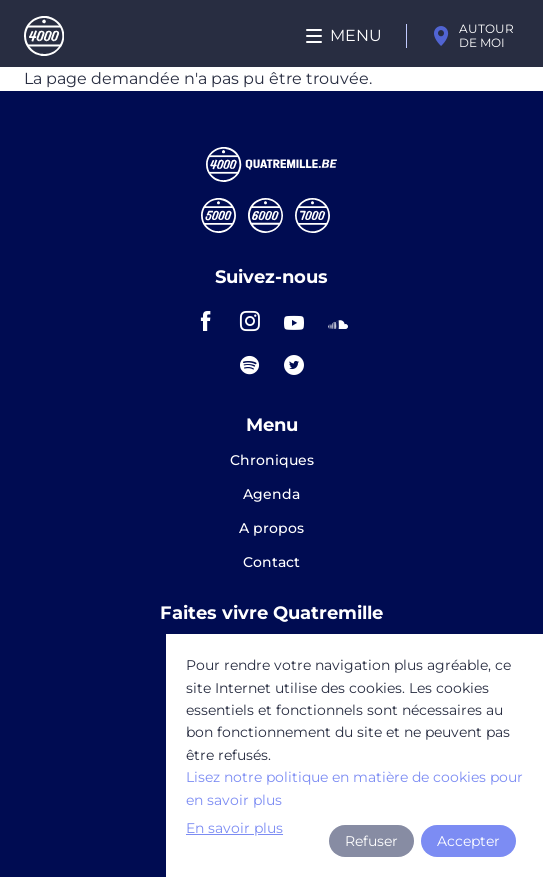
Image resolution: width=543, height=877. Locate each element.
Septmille (312, 215)
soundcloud (338, 321)
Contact (271, 562)
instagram (250, 321)
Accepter (468, 841)
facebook (206, 321)
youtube (294, 321)
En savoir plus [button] (234, 828)
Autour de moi (486, 35)
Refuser (371, 841)
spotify (250, 365)
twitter (294, 365)
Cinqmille (218, 215)
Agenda (271, 495)
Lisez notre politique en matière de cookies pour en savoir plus (354, 788)
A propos (271, 529)
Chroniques (272, 461)
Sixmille (265, 215)
